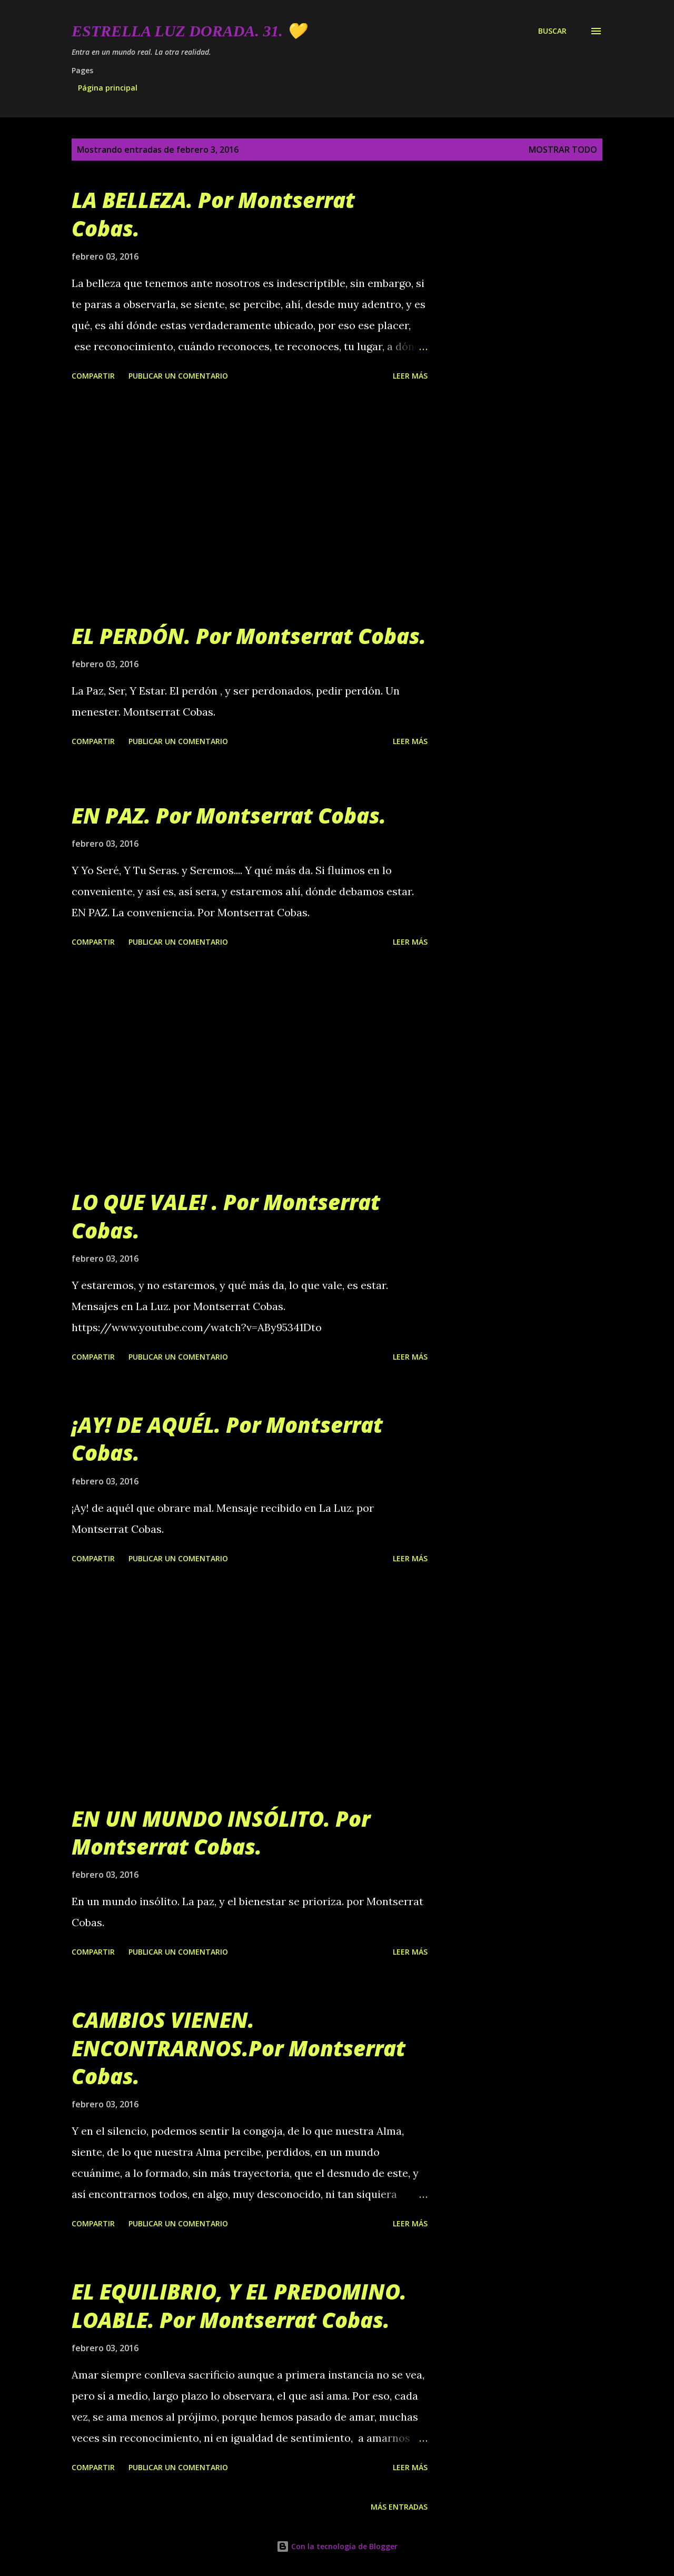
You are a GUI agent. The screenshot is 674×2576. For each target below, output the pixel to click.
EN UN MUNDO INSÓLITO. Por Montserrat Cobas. (221, 1832)
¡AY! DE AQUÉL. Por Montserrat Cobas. (227, 1438)
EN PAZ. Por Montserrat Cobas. (229, 815)
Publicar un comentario (178, 376)
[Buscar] (552, 31)
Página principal (107, 88)
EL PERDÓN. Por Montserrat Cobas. (249, 635)
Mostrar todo (563, 149)
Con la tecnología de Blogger (337, 2546)
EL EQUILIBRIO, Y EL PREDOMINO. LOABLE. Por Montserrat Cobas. (239, 2305)
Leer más (410, 376)
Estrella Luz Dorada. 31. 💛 (189, 30)
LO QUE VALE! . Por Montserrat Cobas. (226, 1215)
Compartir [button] (93, 376)
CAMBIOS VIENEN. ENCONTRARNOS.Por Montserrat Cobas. (238, 2047)
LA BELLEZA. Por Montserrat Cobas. (213, 213)
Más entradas (399, 2507)
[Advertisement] (250, 503)
